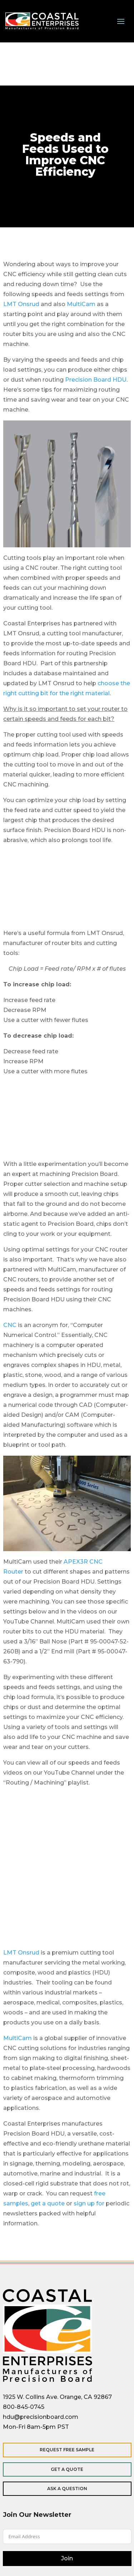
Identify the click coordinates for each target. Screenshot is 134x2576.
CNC (9, 1325)
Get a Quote (67, 2469)
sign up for (89, 2203)
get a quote (48, 2203)
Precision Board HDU (95, 379)
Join (67, 2558)
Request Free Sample (67, 2449)
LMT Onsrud (21, 304)
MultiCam (81, 304)
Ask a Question (67, 2488)
